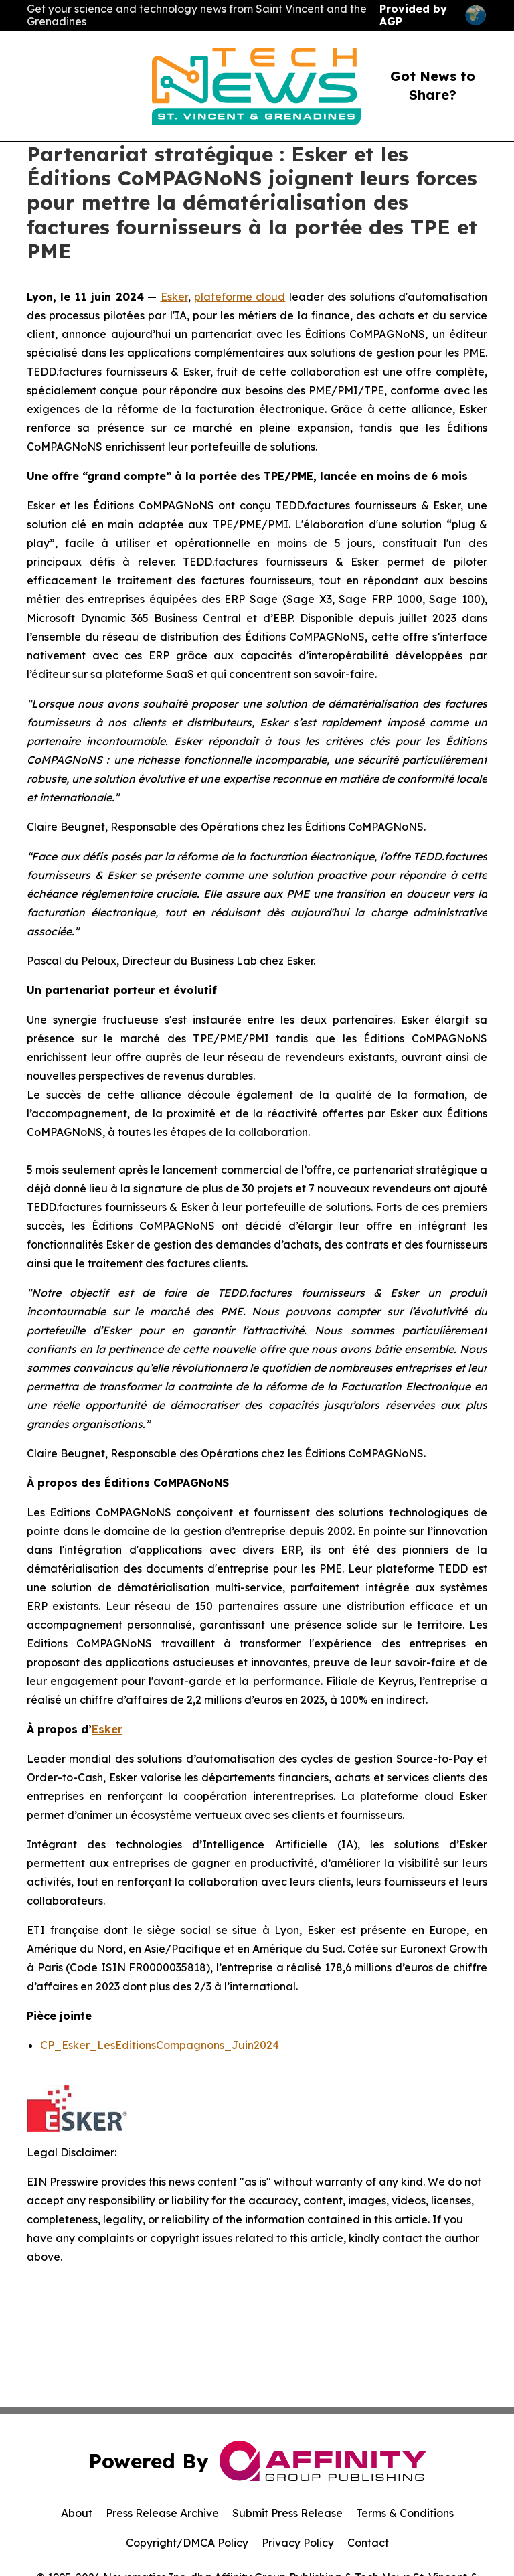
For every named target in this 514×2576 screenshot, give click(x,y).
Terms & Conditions (405, 2513)
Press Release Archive (162, 2513)
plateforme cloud (239, 296)
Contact (368, 2542)
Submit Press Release (287, 2513)
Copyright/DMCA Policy (187, 2542)
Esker (174, 296)
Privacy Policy (298, 2542)
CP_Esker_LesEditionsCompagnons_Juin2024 (159, 2045)
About (76, 2513)
